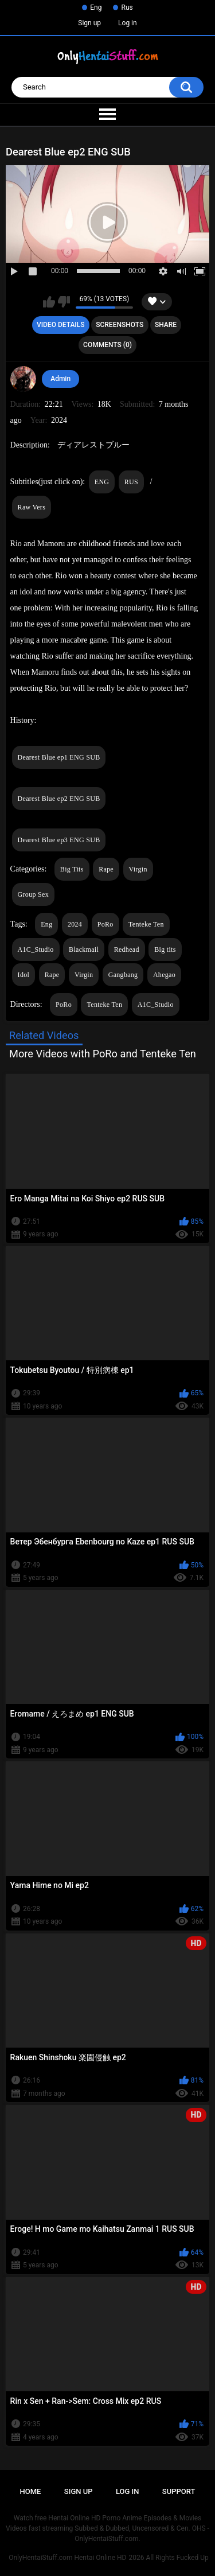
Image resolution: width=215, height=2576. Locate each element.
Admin (60, 379)
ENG (102, 482)
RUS (131, 482)
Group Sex (33, 894)
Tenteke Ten (146, 924)
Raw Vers (32, 507)
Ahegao (164, 975)
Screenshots (119, 325)
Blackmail (84, 949)
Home (30, 2491)
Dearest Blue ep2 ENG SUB (59, 799)
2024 (75, 924)
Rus (126, 7)
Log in (127, 23)
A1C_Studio (36, 949)
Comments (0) (107, 345)
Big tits (164, 949)
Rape (106, 869)
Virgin (138, 869)
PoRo (105, 924)
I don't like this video (64, 302)
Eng (95, 7)
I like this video (49, 302)
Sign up (89, 23)
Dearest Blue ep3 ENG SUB (59, 840)
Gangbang (123, 975)
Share (166, 325)
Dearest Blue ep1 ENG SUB (59, 757)
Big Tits (72, 869)
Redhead (126, 949)
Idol (24, 975)
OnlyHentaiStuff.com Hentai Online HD (67, 2558)
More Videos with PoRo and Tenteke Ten (102, 1054)
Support (179, 2491)
